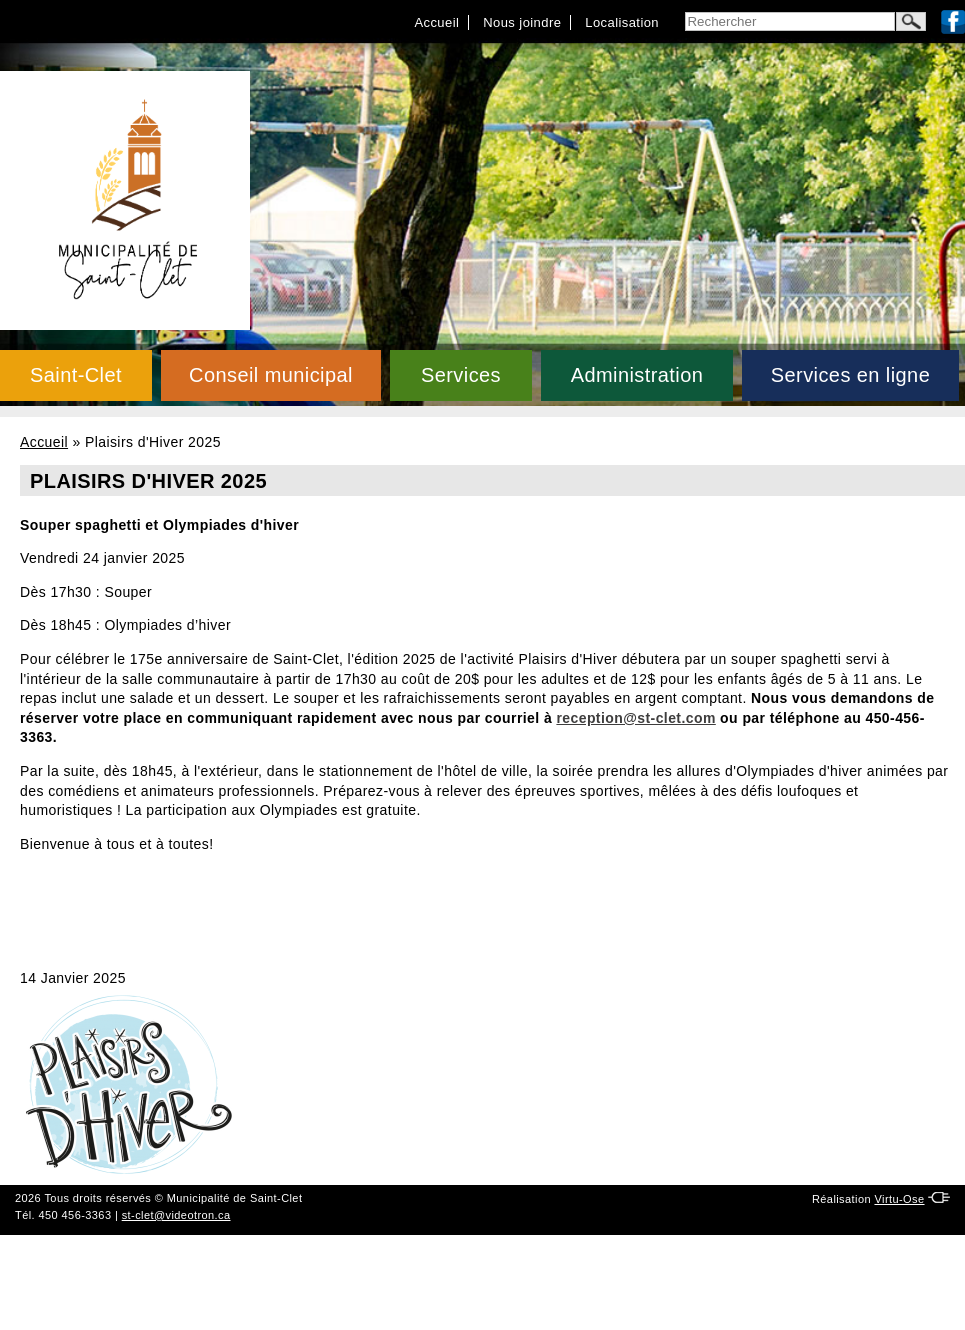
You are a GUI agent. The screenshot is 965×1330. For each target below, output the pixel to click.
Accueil (436, 22)
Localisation (622, 22)
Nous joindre (522, 22)
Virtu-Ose (899, 1199)
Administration (637, 375)
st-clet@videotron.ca (176, 1215)
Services (461, 375)
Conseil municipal (271, 375)
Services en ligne (850, 375)
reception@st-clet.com (635, 718)
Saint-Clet (76, 375)
